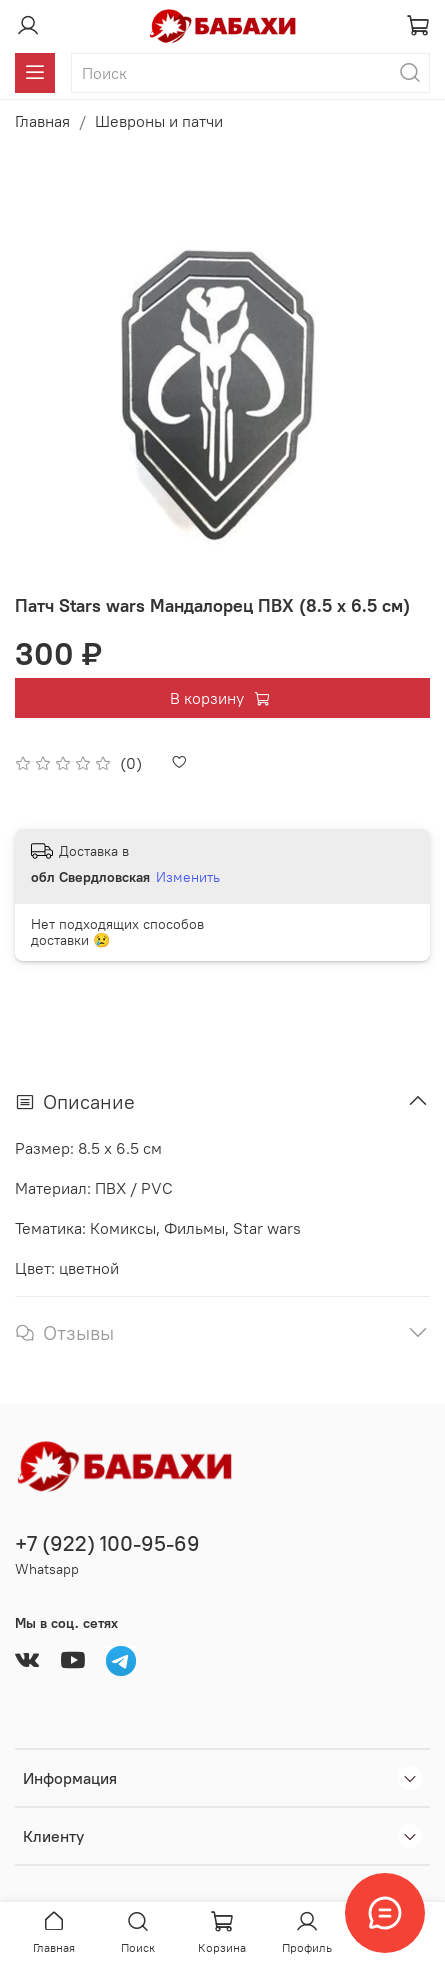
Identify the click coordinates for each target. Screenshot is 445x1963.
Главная (42, 121)
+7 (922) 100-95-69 (107, 1543)
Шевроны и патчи (159, 121)
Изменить (188, 877)
